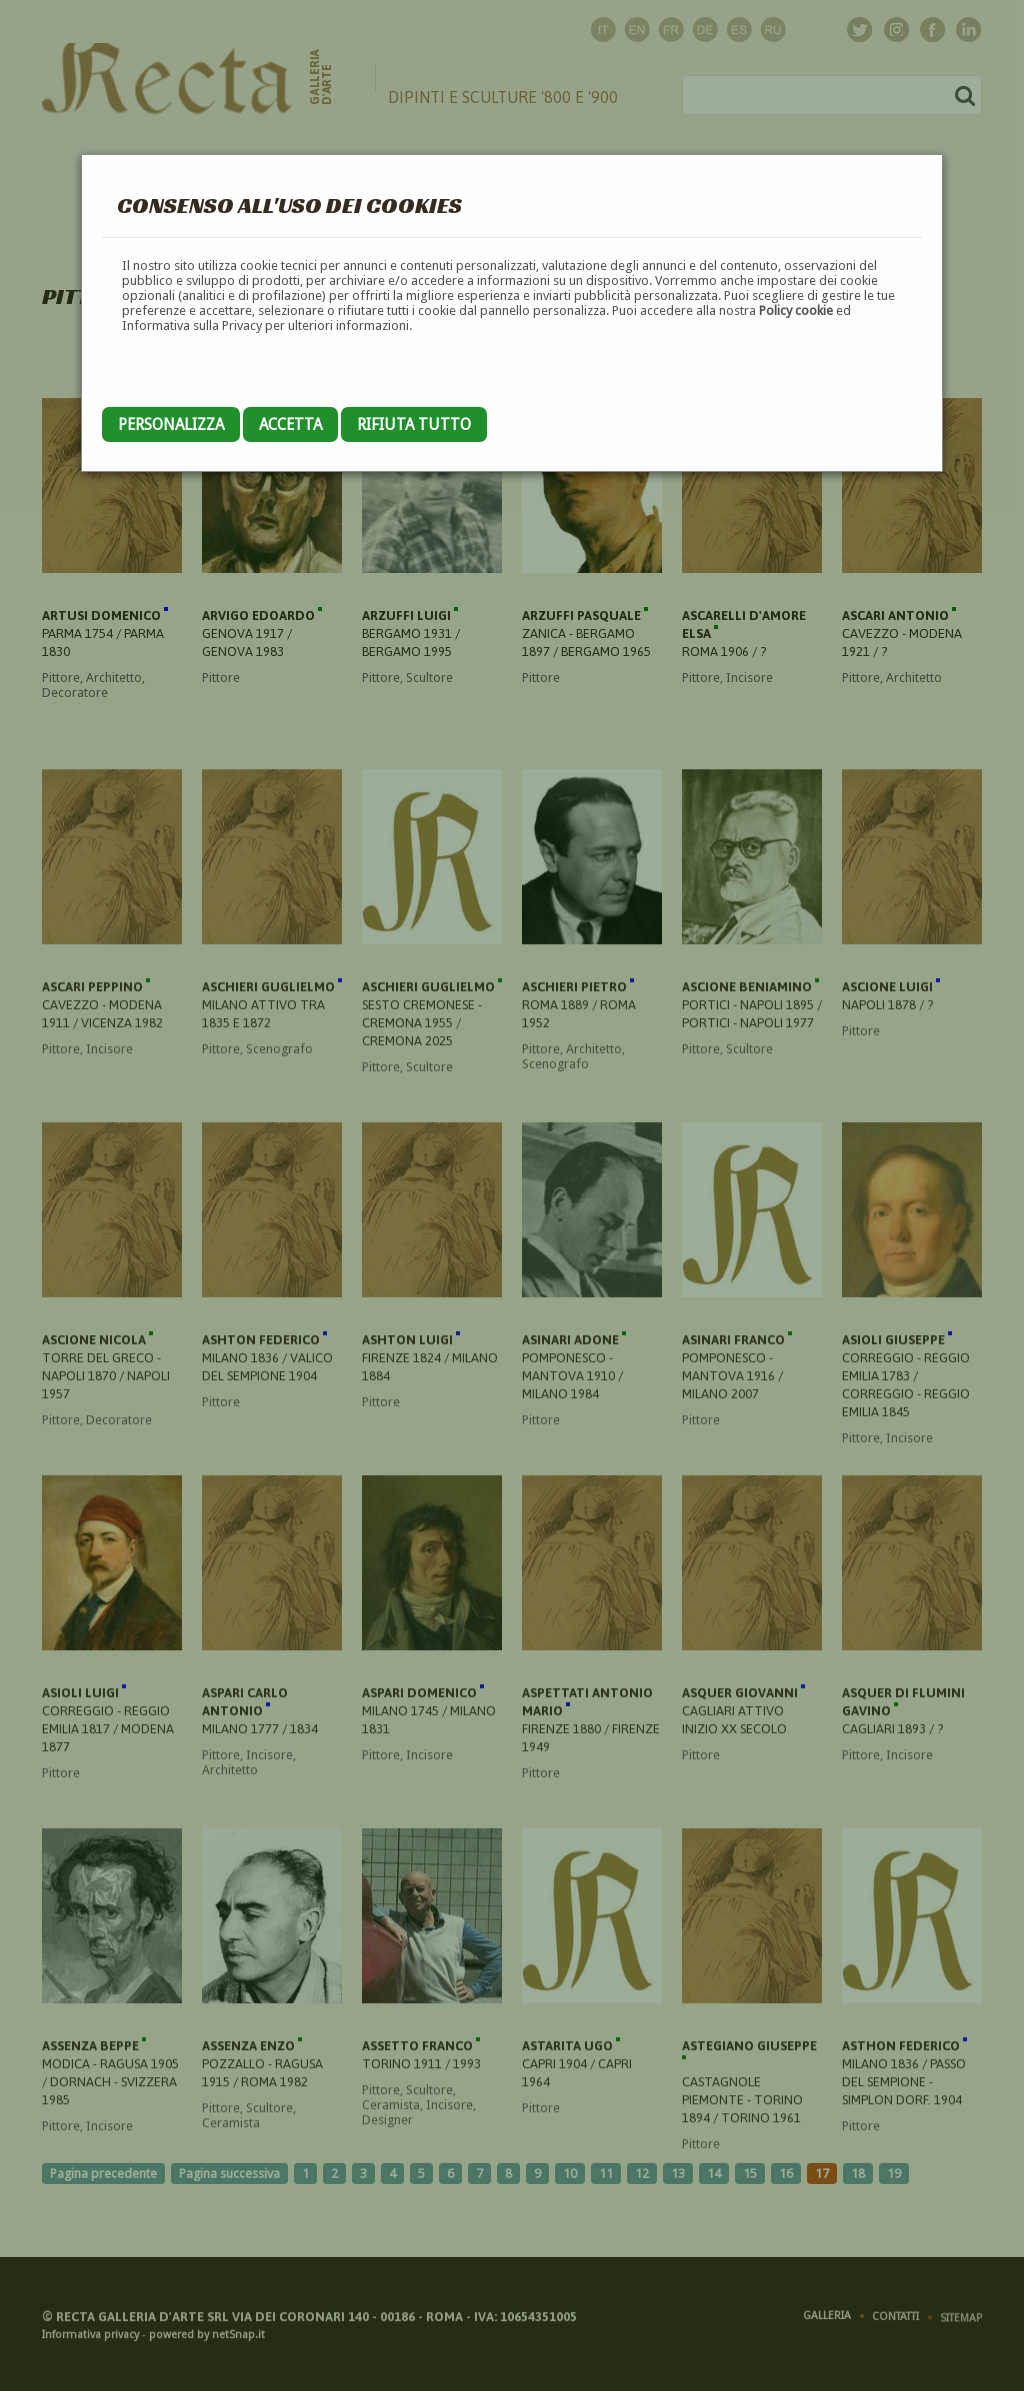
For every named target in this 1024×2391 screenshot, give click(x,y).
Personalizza (171, 424)
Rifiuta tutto (414, 424)
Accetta (290, 424)
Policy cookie (796, 310)
